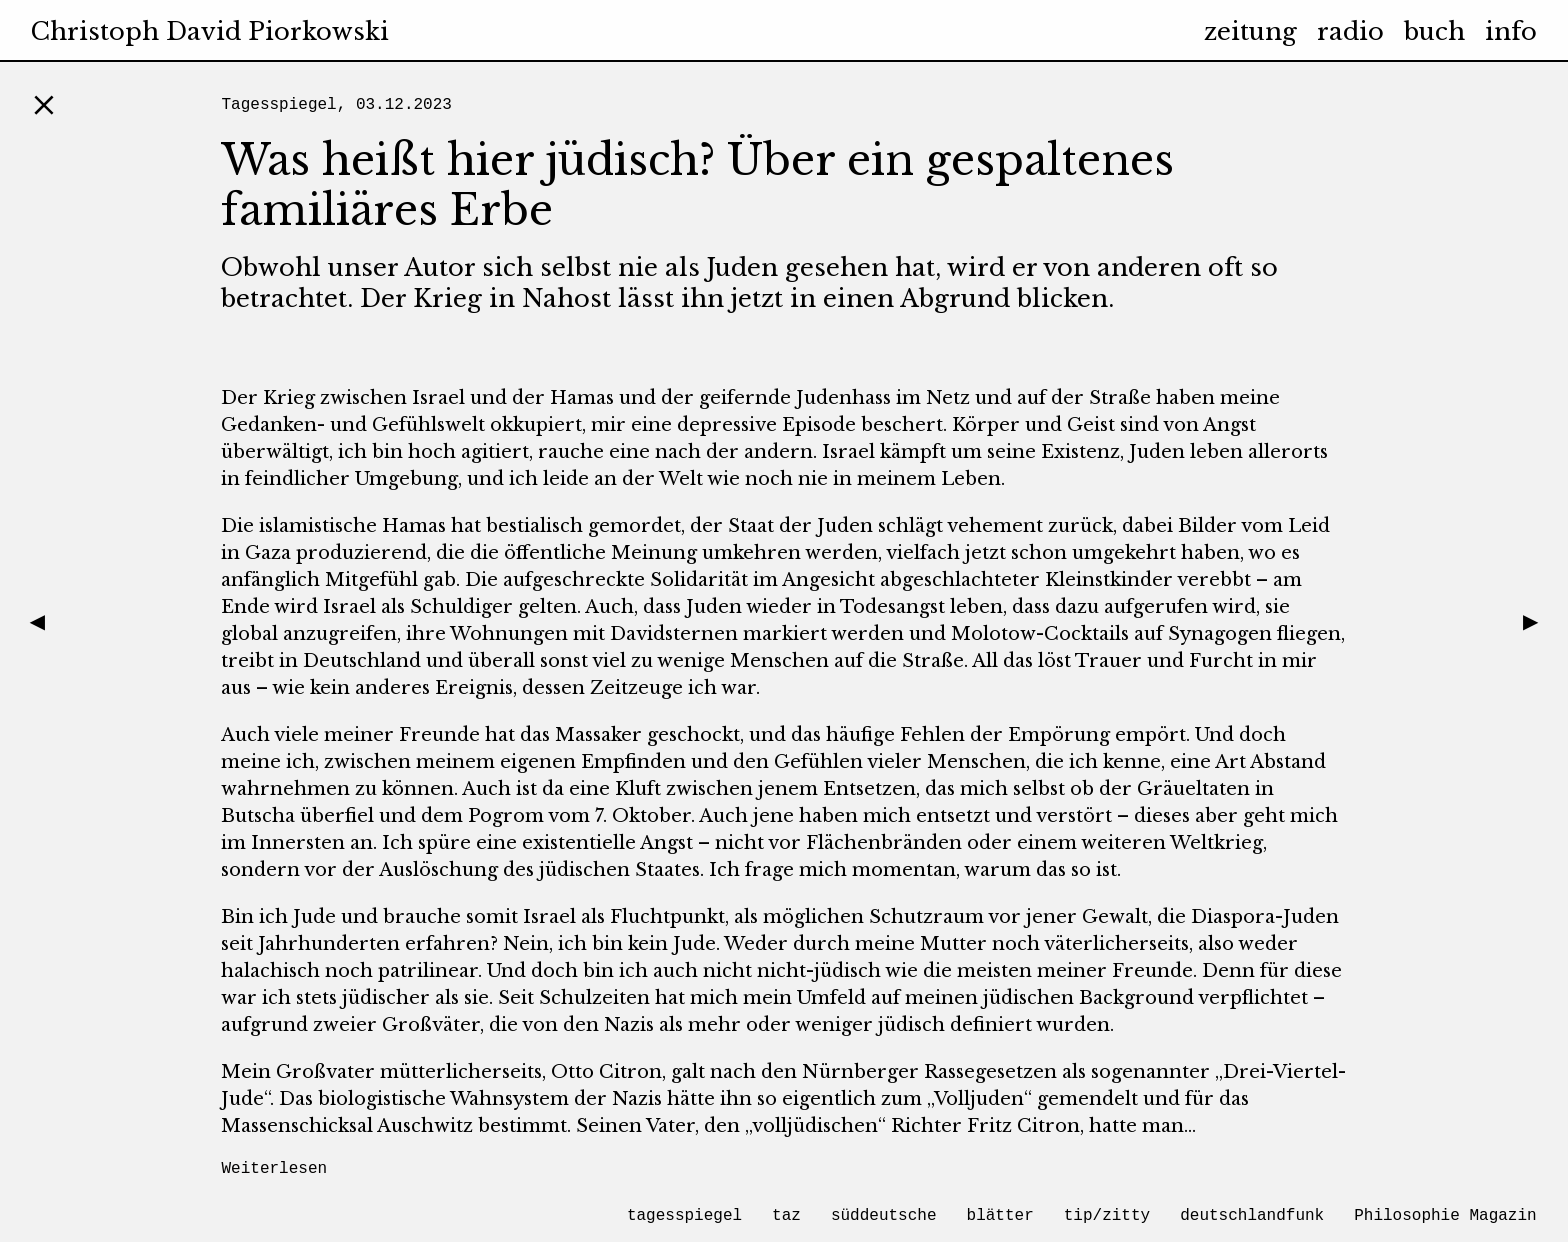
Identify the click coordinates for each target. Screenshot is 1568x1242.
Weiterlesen (274, 1169)
